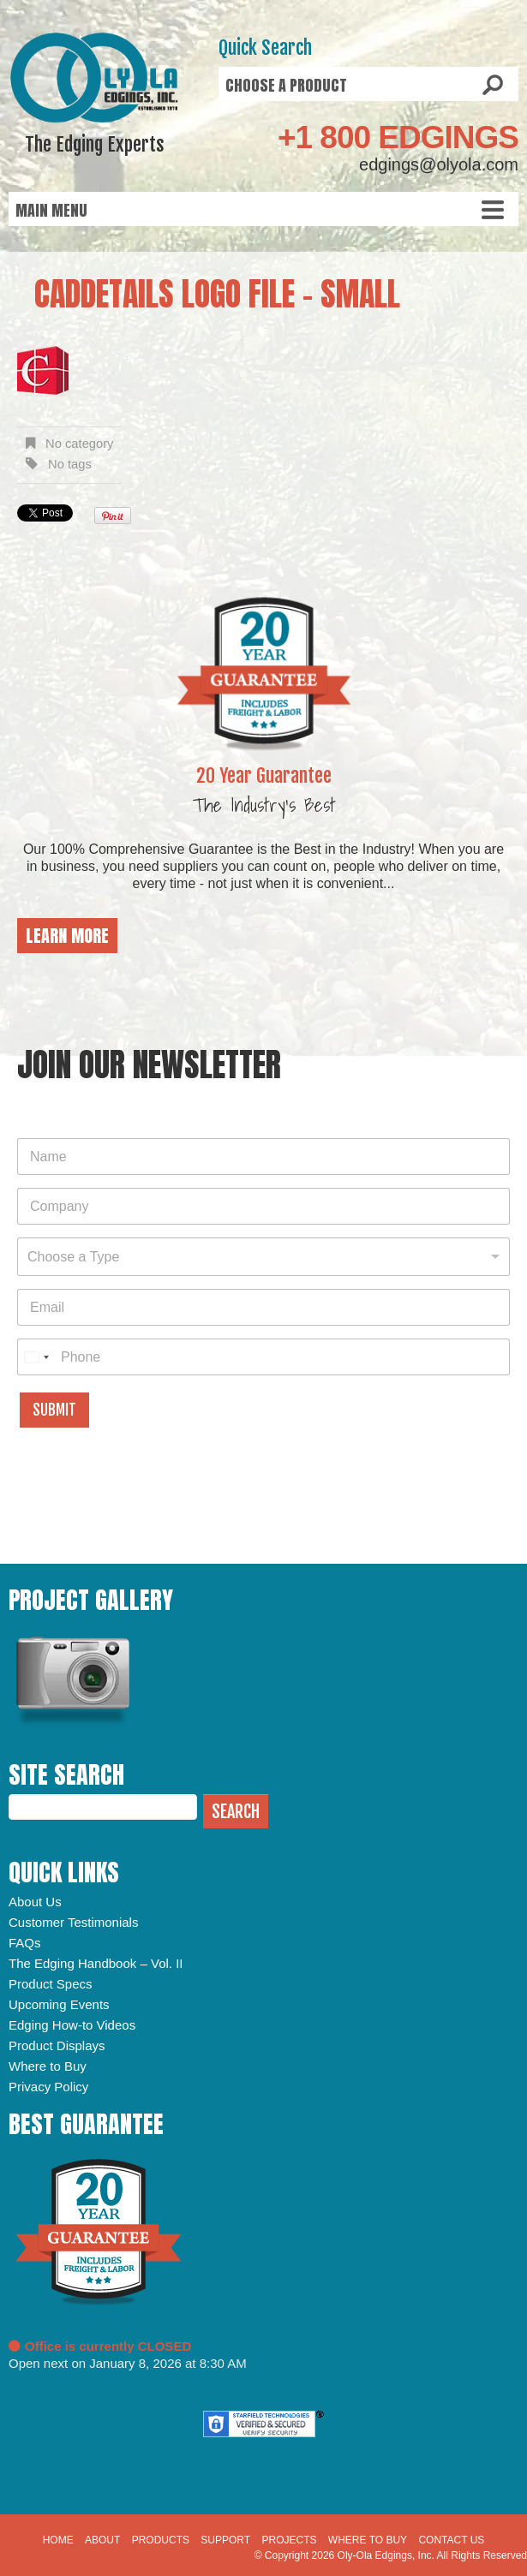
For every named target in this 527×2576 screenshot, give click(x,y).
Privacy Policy (48, 2086)
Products (160, 2540)
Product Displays (57, 2045)
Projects (289, 2540)
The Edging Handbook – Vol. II (96, 1963)
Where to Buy (48, 2066)
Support (225, 2540)
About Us (35, 1901)
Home (58, 2540)
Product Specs (51, 1984)
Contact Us (451, 2540)
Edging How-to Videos (72, 2025)
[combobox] (263, 1256)
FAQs (25, 1942)
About (102, 2540)
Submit (54, 1410)
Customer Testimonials (73, 1922)
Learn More (67, 935)
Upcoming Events (59, 2004)
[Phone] (263, 1357)
